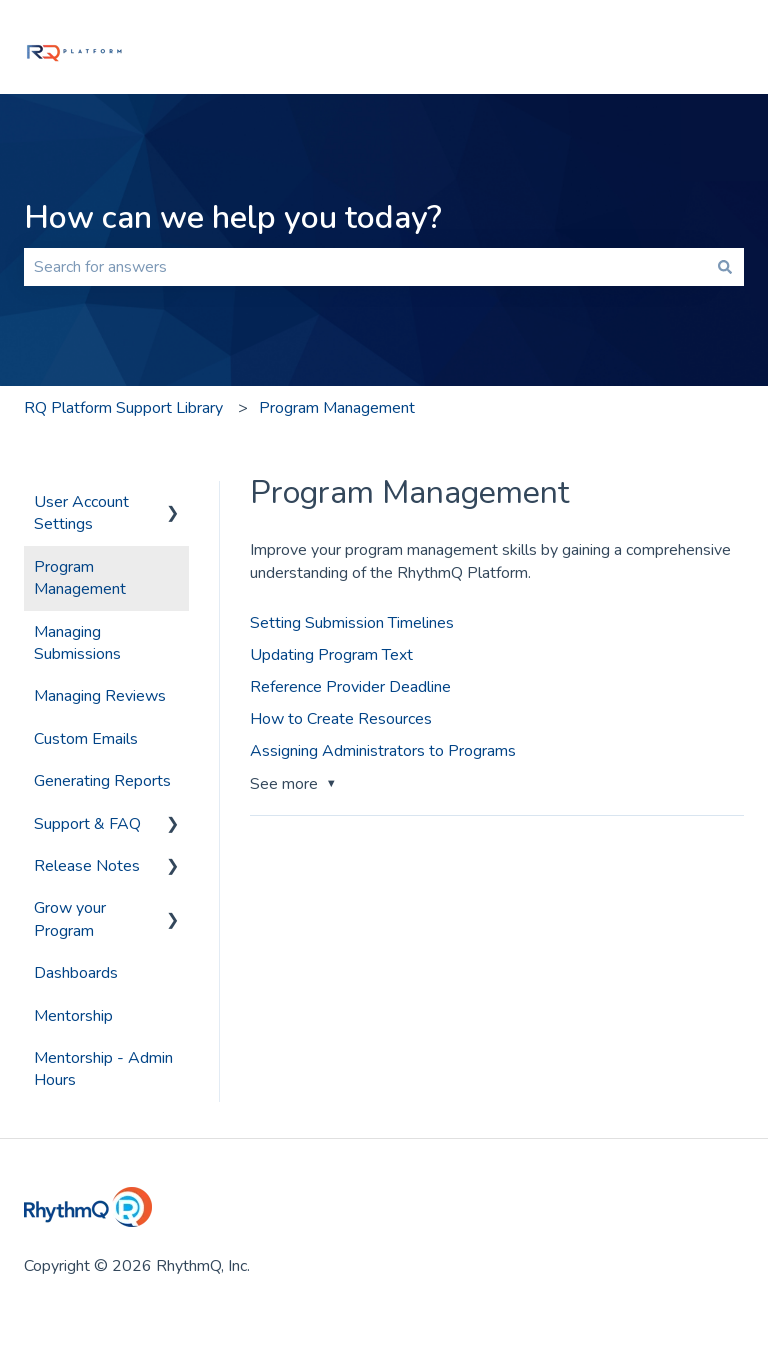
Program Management (337, 408)
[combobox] (365, 267)
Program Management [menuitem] (80, 578)
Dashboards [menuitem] (76, 973)
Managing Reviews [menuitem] (100, 696)
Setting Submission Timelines (352, 623)
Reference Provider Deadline (350, 687)
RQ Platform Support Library (123, 408)
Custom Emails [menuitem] (86, 739)
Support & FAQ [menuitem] (87, 824)
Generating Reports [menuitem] (102, 781)
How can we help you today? (233, 217)
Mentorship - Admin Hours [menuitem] (103, 1069)
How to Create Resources (341, 719)
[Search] (725, 267)
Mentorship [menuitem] (73, 1016)
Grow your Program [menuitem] (70, 919)
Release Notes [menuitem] (87, 866)
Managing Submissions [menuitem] (77, 643)
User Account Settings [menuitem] (81, 513)
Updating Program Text (331, 655)
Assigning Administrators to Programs (383, 751)
